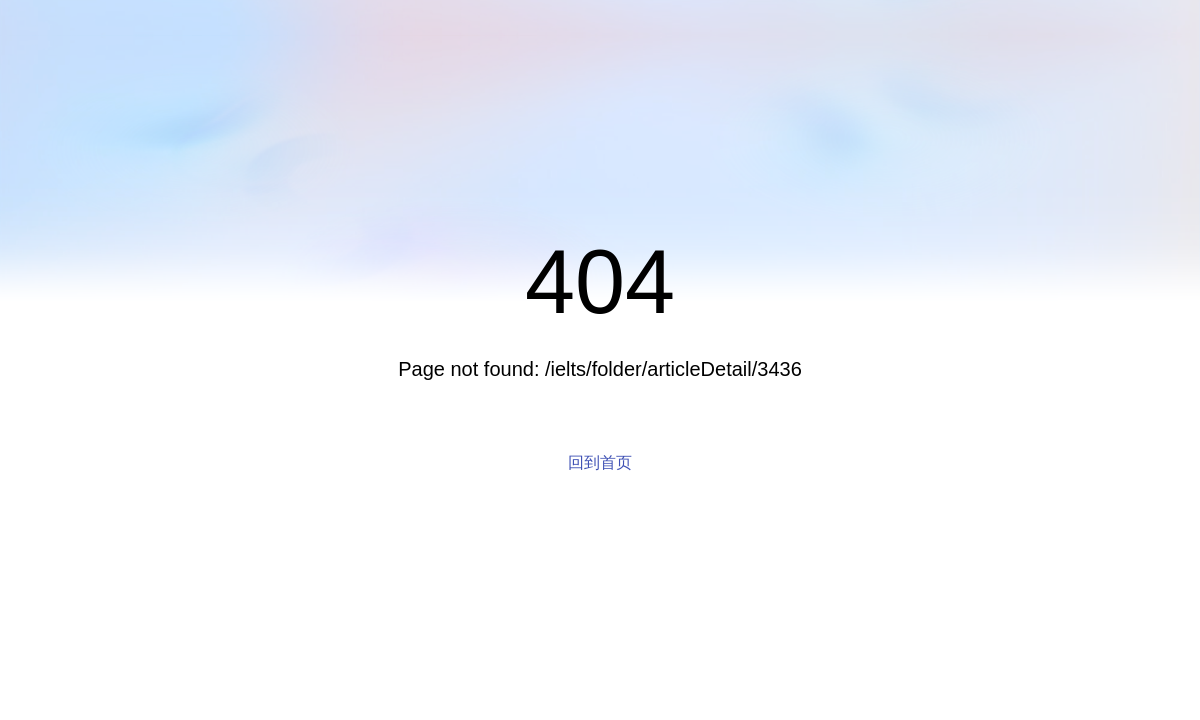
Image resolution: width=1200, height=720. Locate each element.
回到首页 (600, 462)
